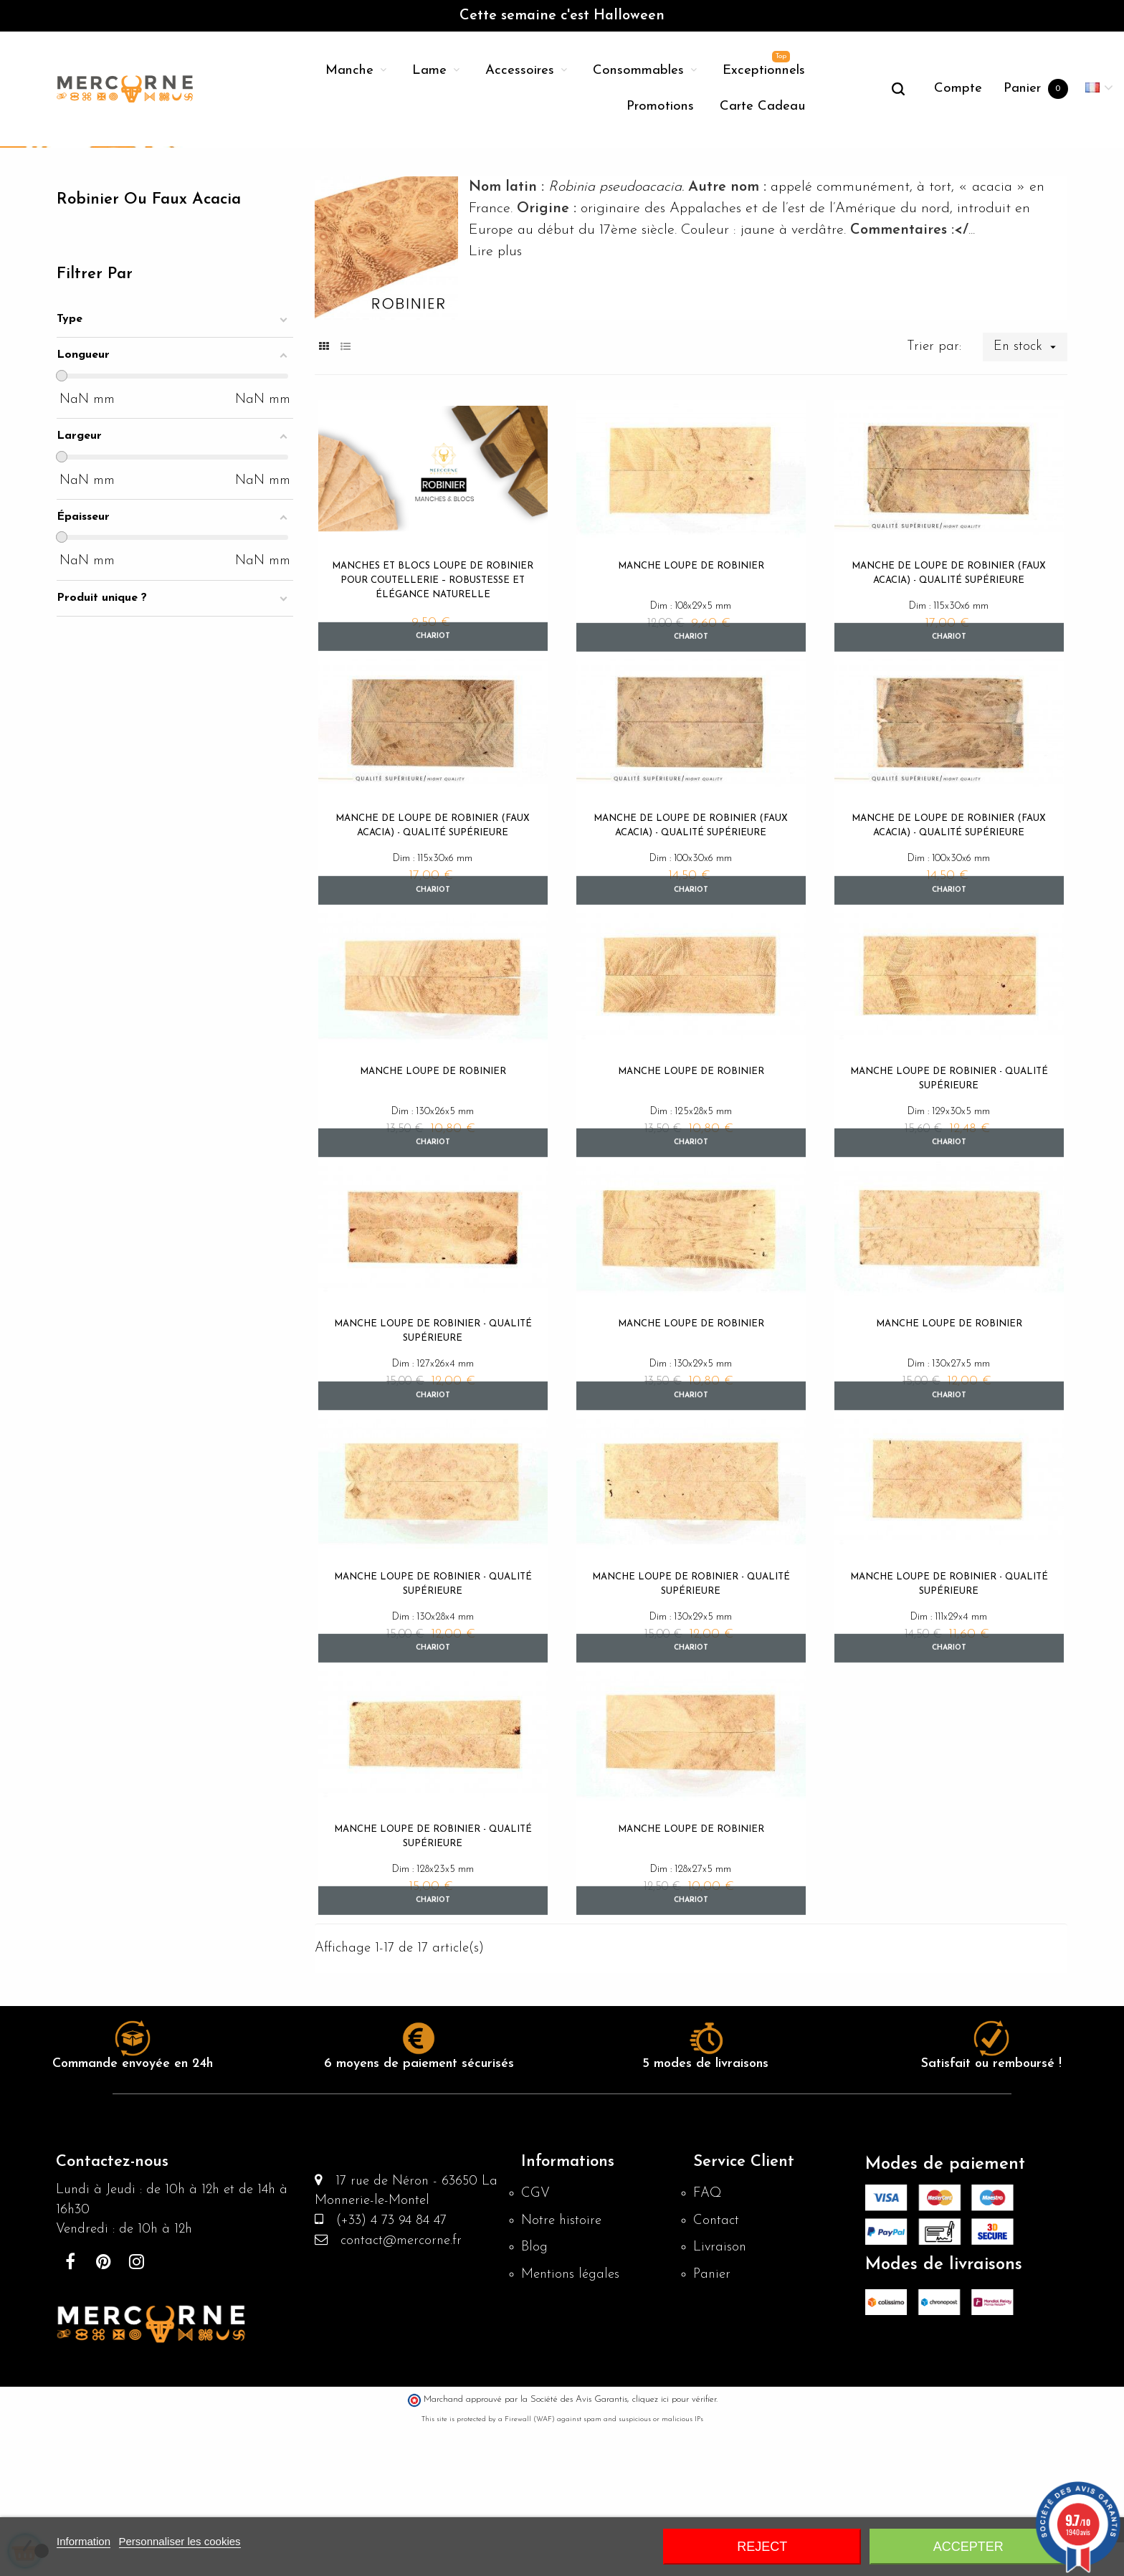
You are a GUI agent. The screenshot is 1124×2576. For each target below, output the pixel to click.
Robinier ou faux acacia (156, 311)
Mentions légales (573, 2425)
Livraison (720, 2396)
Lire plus (495, 362)
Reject (762, 2546)
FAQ (708, 2339)
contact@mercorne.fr (400, 2392)
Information (83, 2541)
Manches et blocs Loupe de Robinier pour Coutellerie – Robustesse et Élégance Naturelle (432, 691)
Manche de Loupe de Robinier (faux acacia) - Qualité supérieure (949, 683)
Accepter (968, 2546)
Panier (713, 2425)
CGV (536, 2339)
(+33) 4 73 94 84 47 (390, 2371)
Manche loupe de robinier (691, 676)
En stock (1029, 457)
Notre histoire (563, 2367)
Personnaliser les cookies (180, 2541)
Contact (717, 2367)
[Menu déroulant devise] (1099, 89)
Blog (534, 2396)
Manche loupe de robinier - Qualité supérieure (949, 1200)
